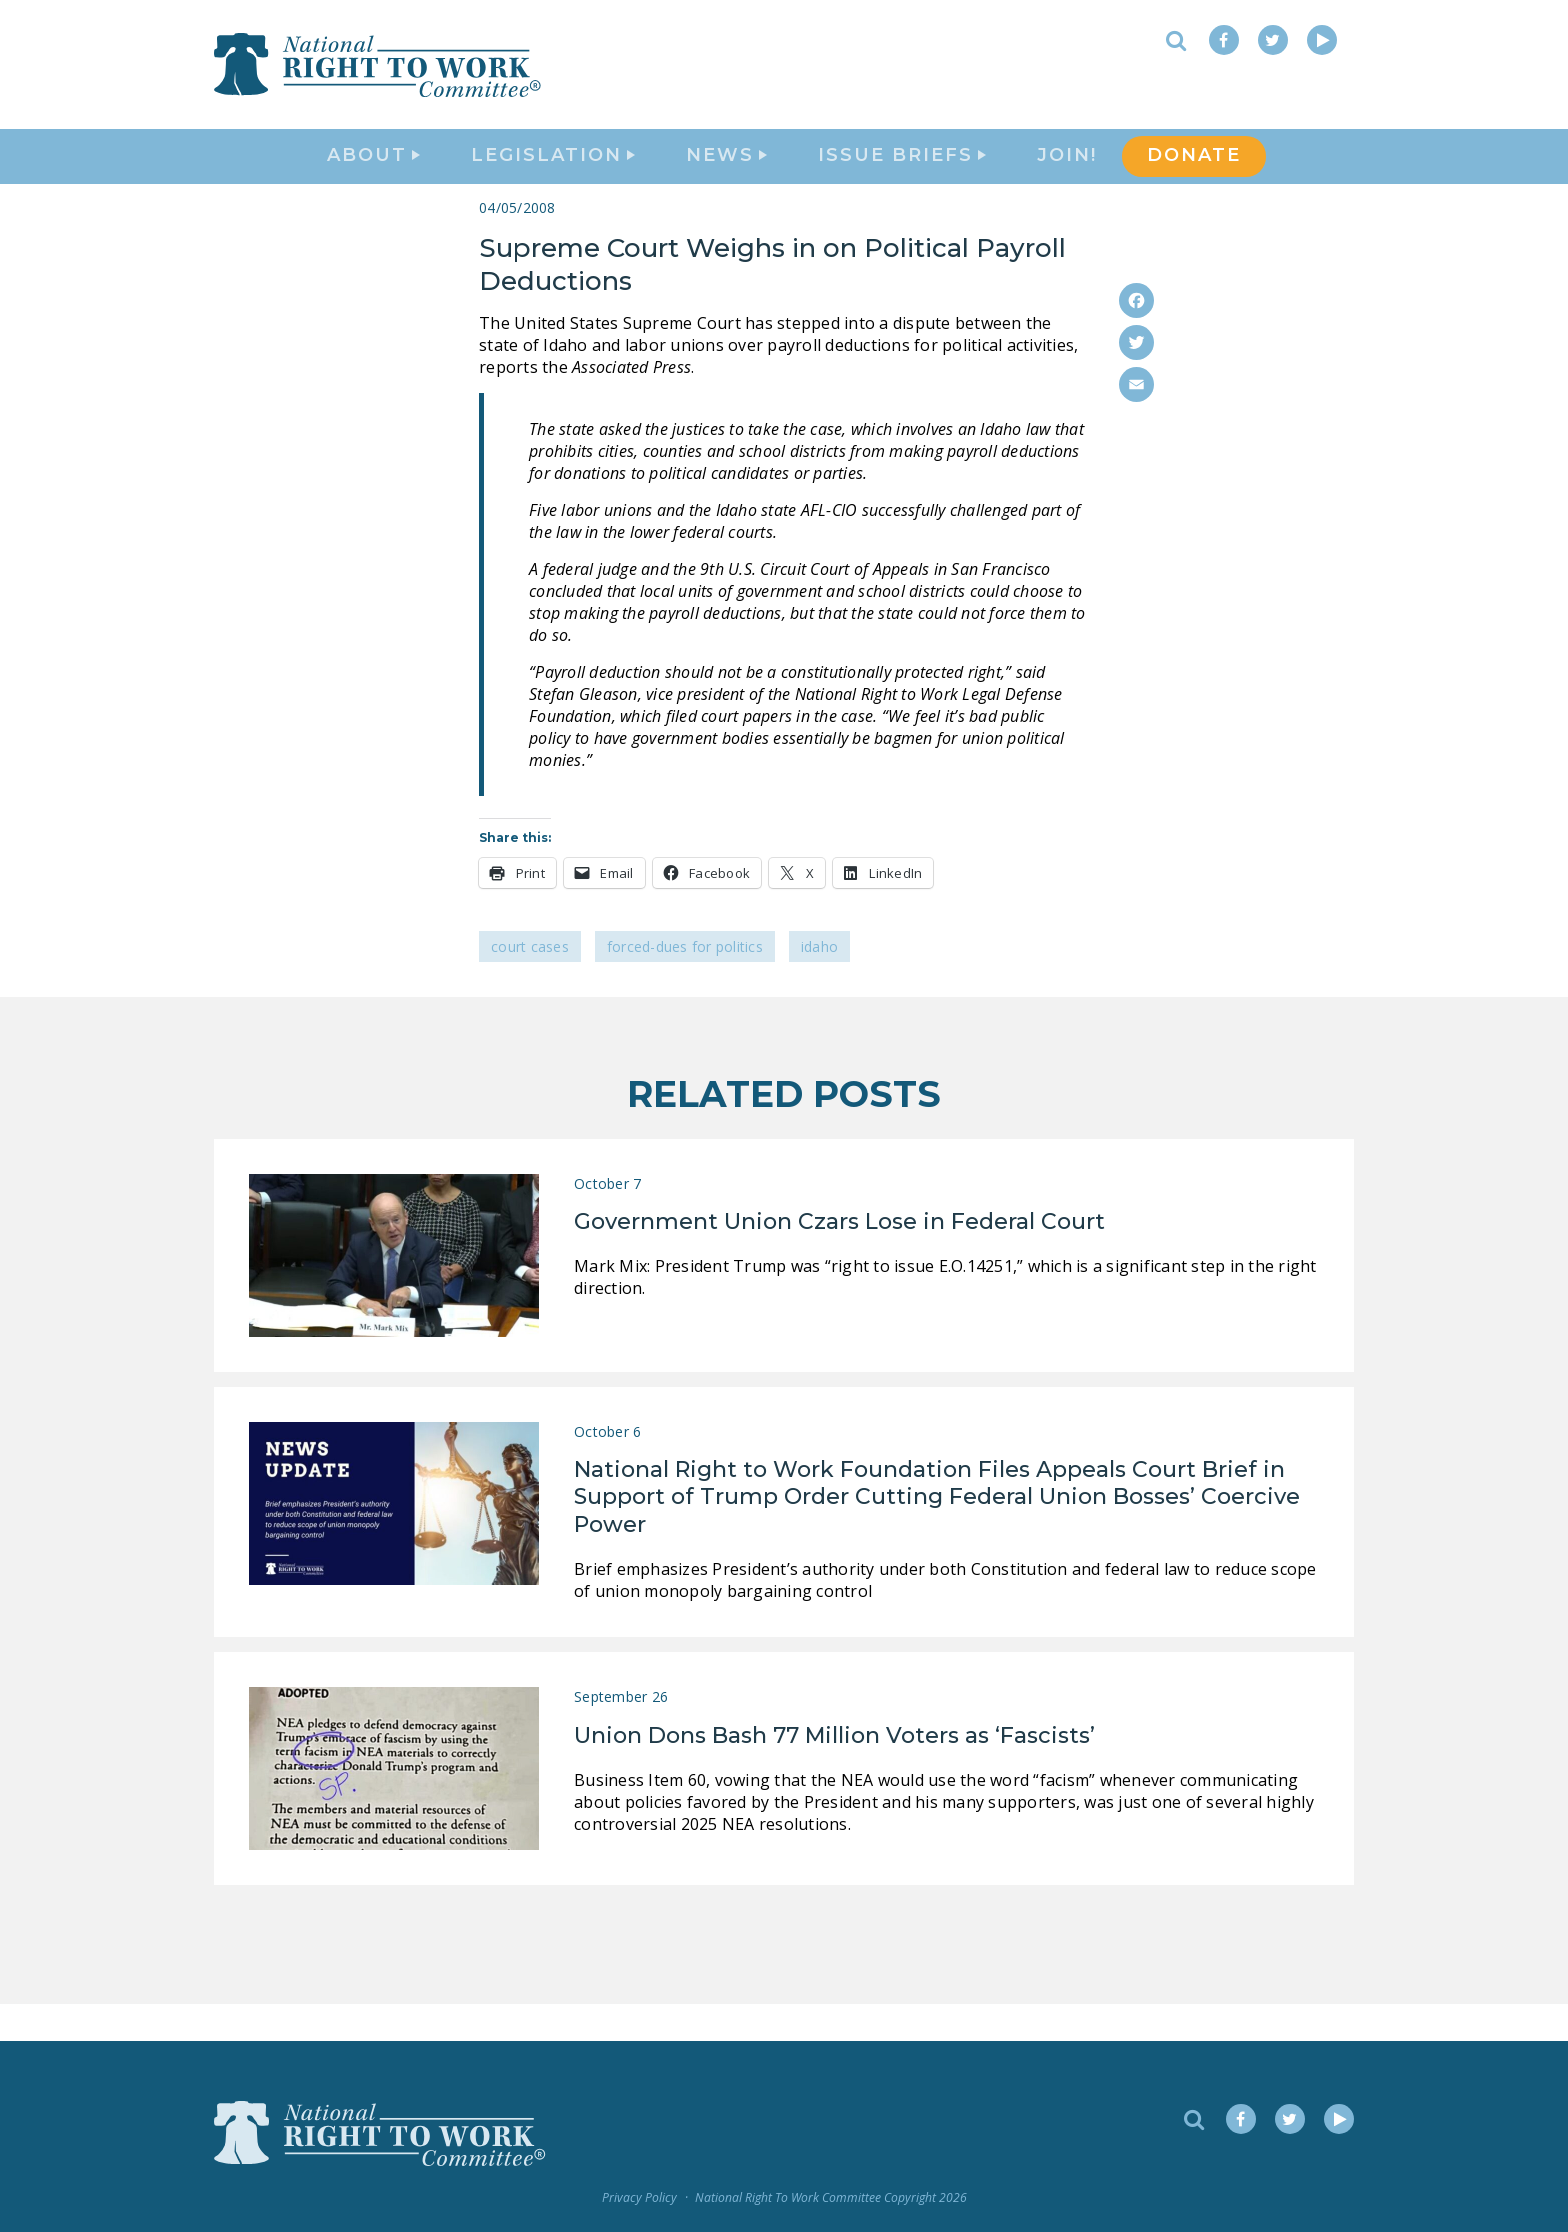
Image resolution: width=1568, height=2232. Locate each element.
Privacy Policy (639, 2197)
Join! (1067, 176)
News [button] (726, 176)
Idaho (819, 983)
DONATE (1194, 176)
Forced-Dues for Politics (685, 983)
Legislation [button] (553, 176)
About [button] (373, 176)
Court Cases (530, 983)
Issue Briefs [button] (902, 176)
